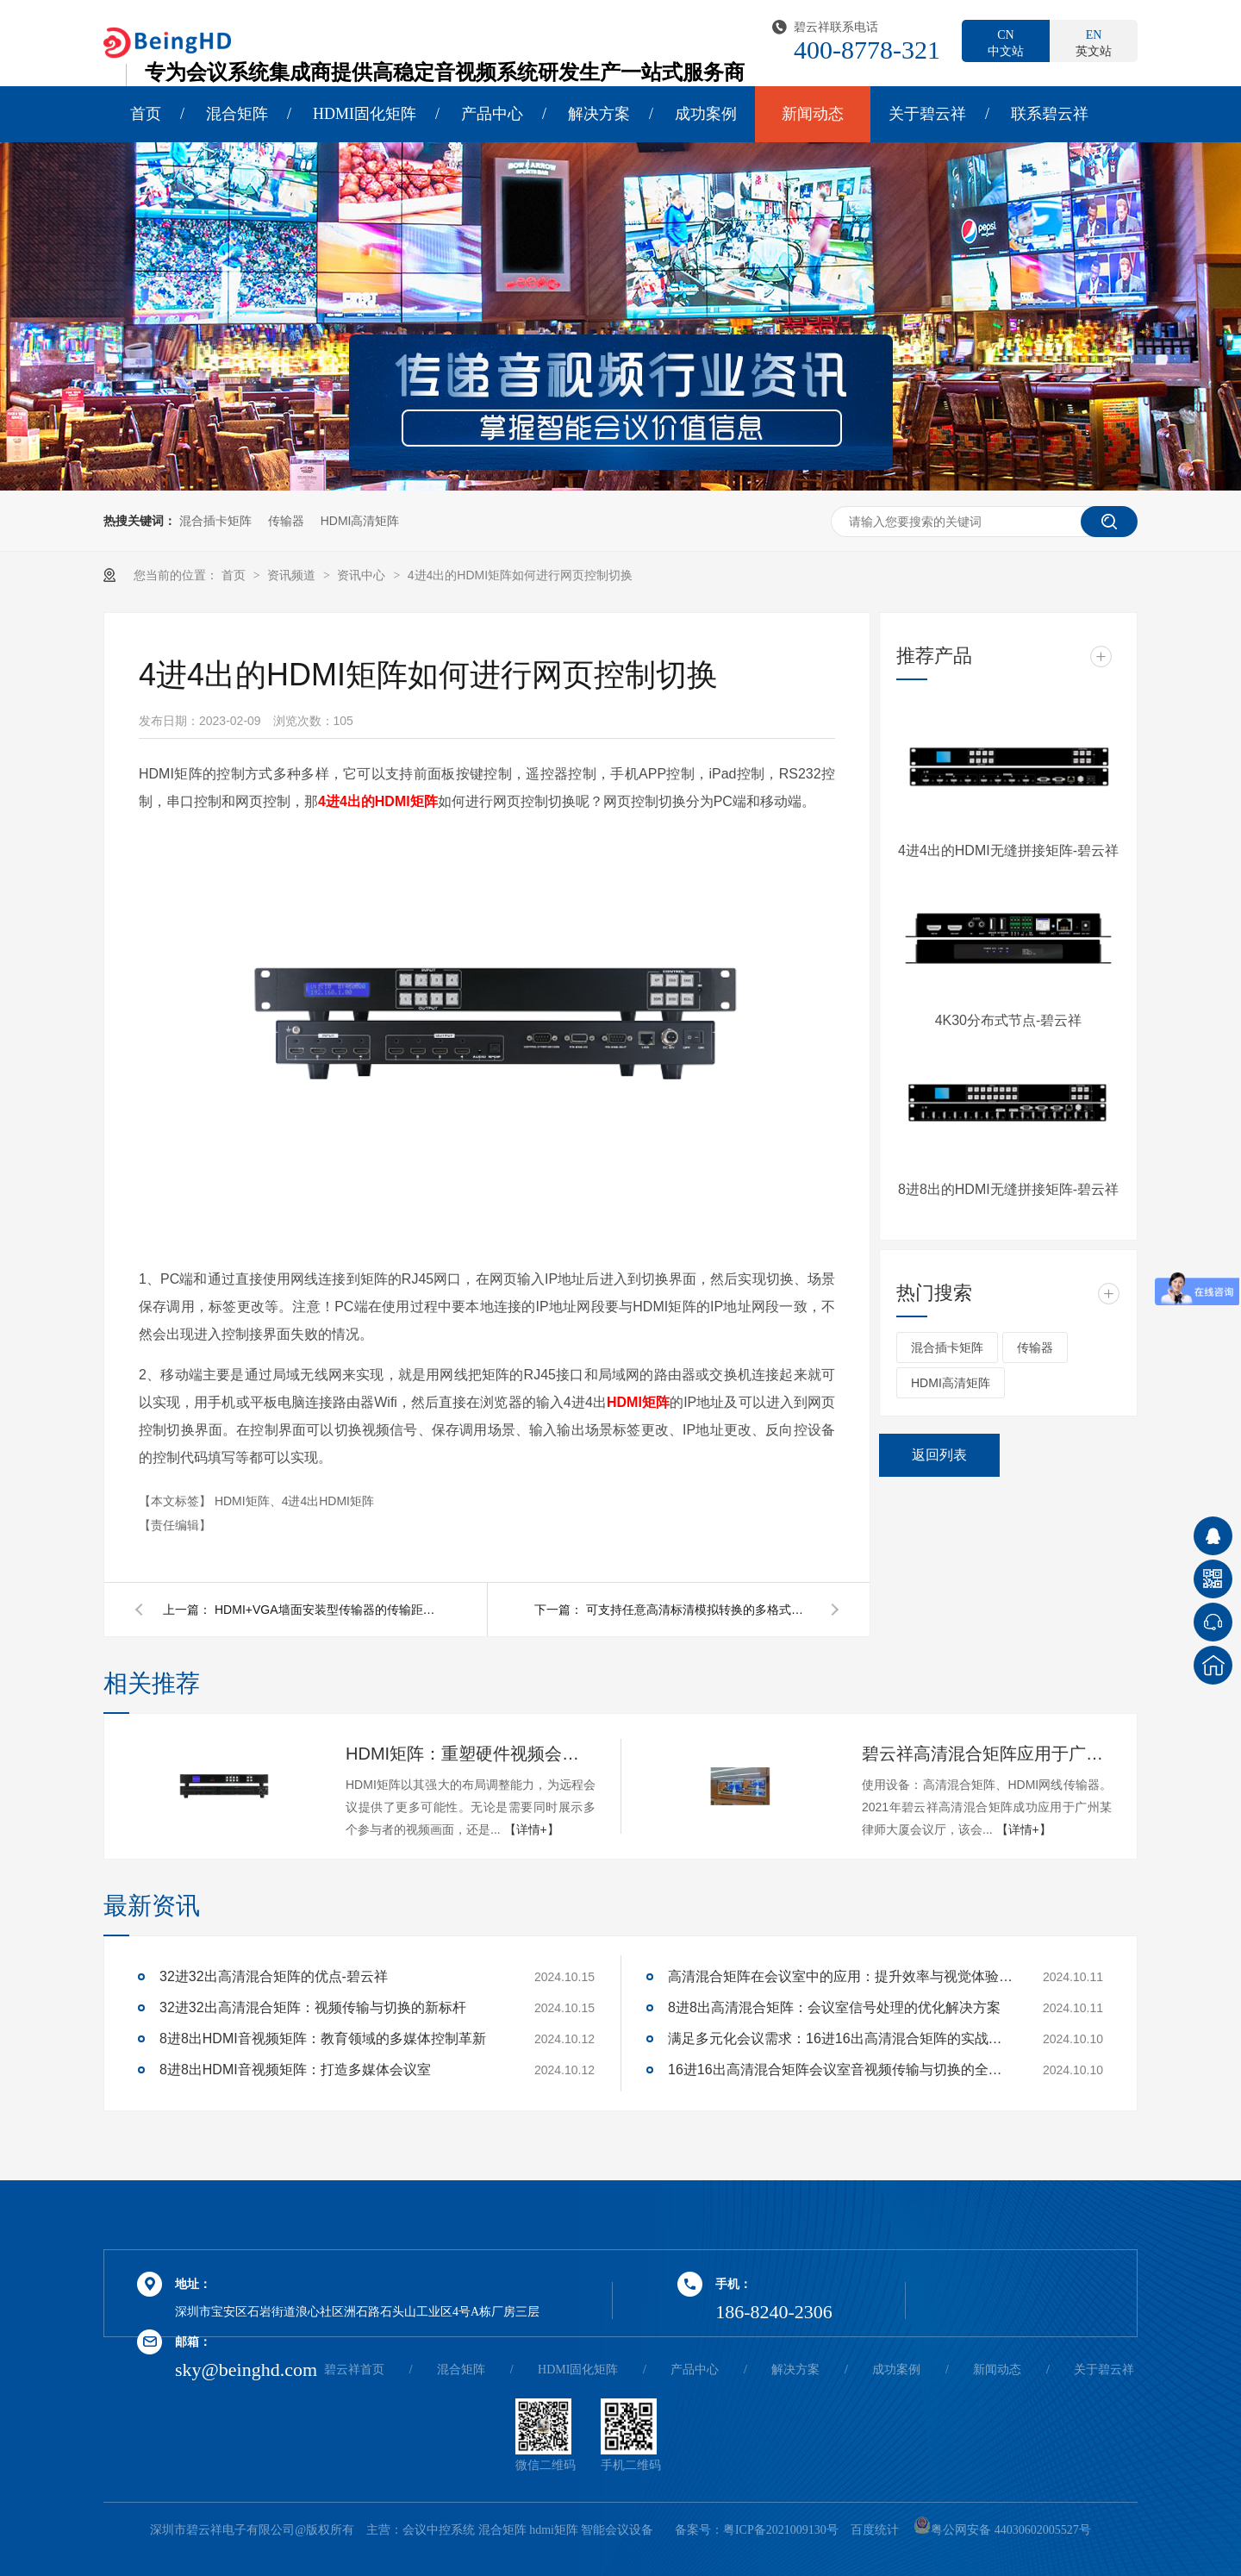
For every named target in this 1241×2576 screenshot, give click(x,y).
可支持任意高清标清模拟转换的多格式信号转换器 (698, 1609)
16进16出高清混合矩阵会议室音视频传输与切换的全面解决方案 (840, 2069)
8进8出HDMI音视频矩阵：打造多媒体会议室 (295, 2069)
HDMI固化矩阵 (364, 113)
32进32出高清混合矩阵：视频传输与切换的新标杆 (312, 2007)
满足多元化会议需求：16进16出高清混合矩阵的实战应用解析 (840, 2038)
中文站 (1006, 42)
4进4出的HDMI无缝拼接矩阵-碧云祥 (1008, 850)
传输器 (286, 521)
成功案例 (706, 113)
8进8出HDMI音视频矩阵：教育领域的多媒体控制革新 (322, 2038)
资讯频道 (293, 575)
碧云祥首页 (354, 2369)
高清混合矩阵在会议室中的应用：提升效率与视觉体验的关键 (840, 1976)
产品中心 (492, 113)
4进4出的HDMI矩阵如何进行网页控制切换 (520, 575)
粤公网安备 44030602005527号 (1002, 2529)
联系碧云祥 (1049, 113)
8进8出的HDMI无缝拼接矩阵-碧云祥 (1008, 1189)
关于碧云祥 (927, 113)
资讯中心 (363, 575)
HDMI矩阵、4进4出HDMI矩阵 (294, 1501)
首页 (145, 113)
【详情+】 (531, 1829)
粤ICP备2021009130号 (781, 2529)
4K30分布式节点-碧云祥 (1008, 1020)
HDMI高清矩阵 (360, 521)
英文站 (1094, 42)
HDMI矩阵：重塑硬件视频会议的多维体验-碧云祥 (471, 1753)
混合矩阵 (237, 113)
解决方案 (599, 113)
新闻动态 (813, 113)
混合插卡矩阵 (215, 521)
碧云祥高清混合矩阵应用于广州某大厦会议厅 (987, 1753)
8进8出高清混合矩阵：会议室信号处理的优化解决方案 (834, 2007)
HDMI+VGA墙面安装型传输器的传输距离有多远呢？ (327, 1609)
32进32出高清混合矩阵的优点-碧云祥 (273, 1976)
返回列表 (939, 1454)
